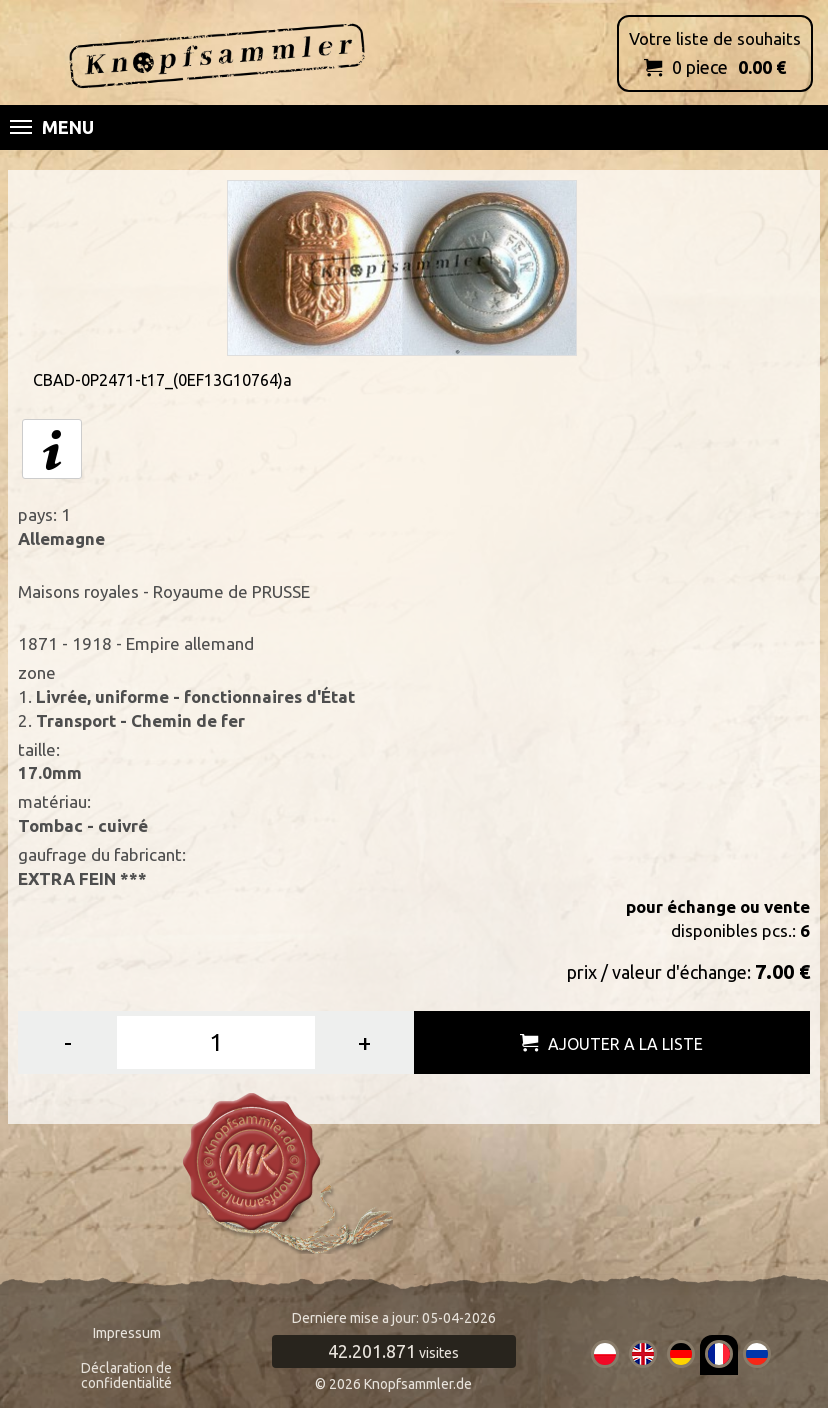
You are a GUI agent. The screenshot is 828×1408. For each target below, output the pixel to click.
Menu (52, 127)
